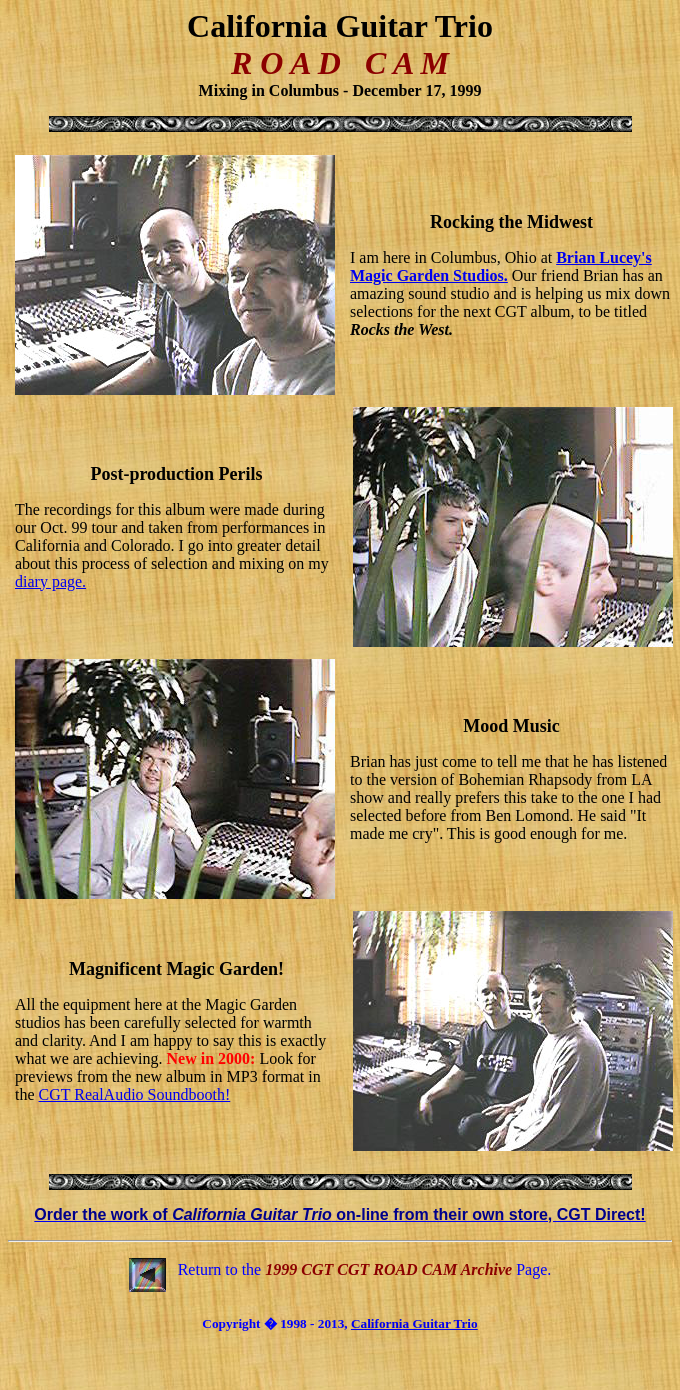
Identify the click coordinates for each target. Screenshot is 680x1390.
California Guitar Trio (414, 1323)
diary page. (50, 581)
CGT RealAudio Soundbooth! (135, 1094)
